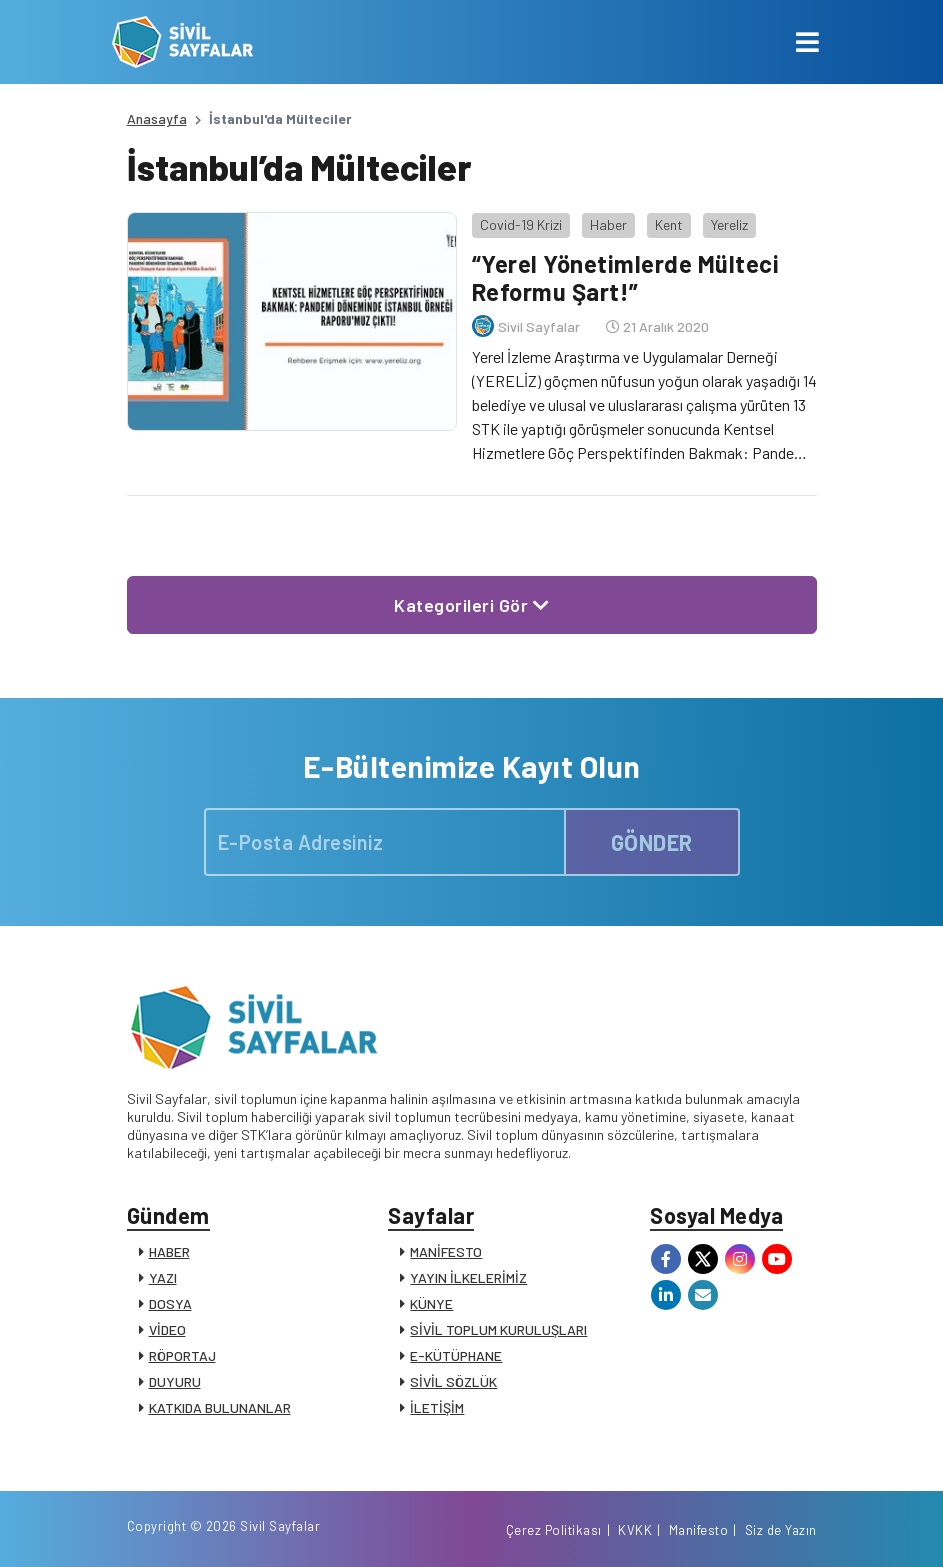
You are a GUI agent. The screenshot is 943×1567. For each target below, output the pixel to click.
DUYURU (175, 1381)
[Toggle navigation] (807, 42)
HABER (169, 1251)
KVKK (635, 1530)
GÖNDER (652, 842)
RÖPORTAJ (182, 1355)
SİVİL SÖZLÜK (453, 1381)
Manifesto (699, 1530)
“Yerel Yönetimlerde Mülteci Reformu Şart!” (626, 278)
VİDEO (167, 1329)
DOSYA (170, 1303)
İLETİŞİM (437, 1407)
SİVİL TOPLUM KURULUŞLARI (498, 1329)
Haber (608, 224)
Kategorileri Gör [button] (471, 605)
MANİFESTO (446, 1251)
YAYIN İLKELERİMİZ (468, 1277)
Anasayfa (157, 118)
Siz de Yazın (781, 1530)
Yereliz (729, 224)
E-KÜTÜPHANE (456, 1355)
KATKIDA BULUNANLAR (220, 1407)
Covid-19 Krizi (521, 224)
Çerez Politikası (554, 1530)
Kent (669, 224)
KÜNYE (431, 1303)
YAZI (163, 1277)
